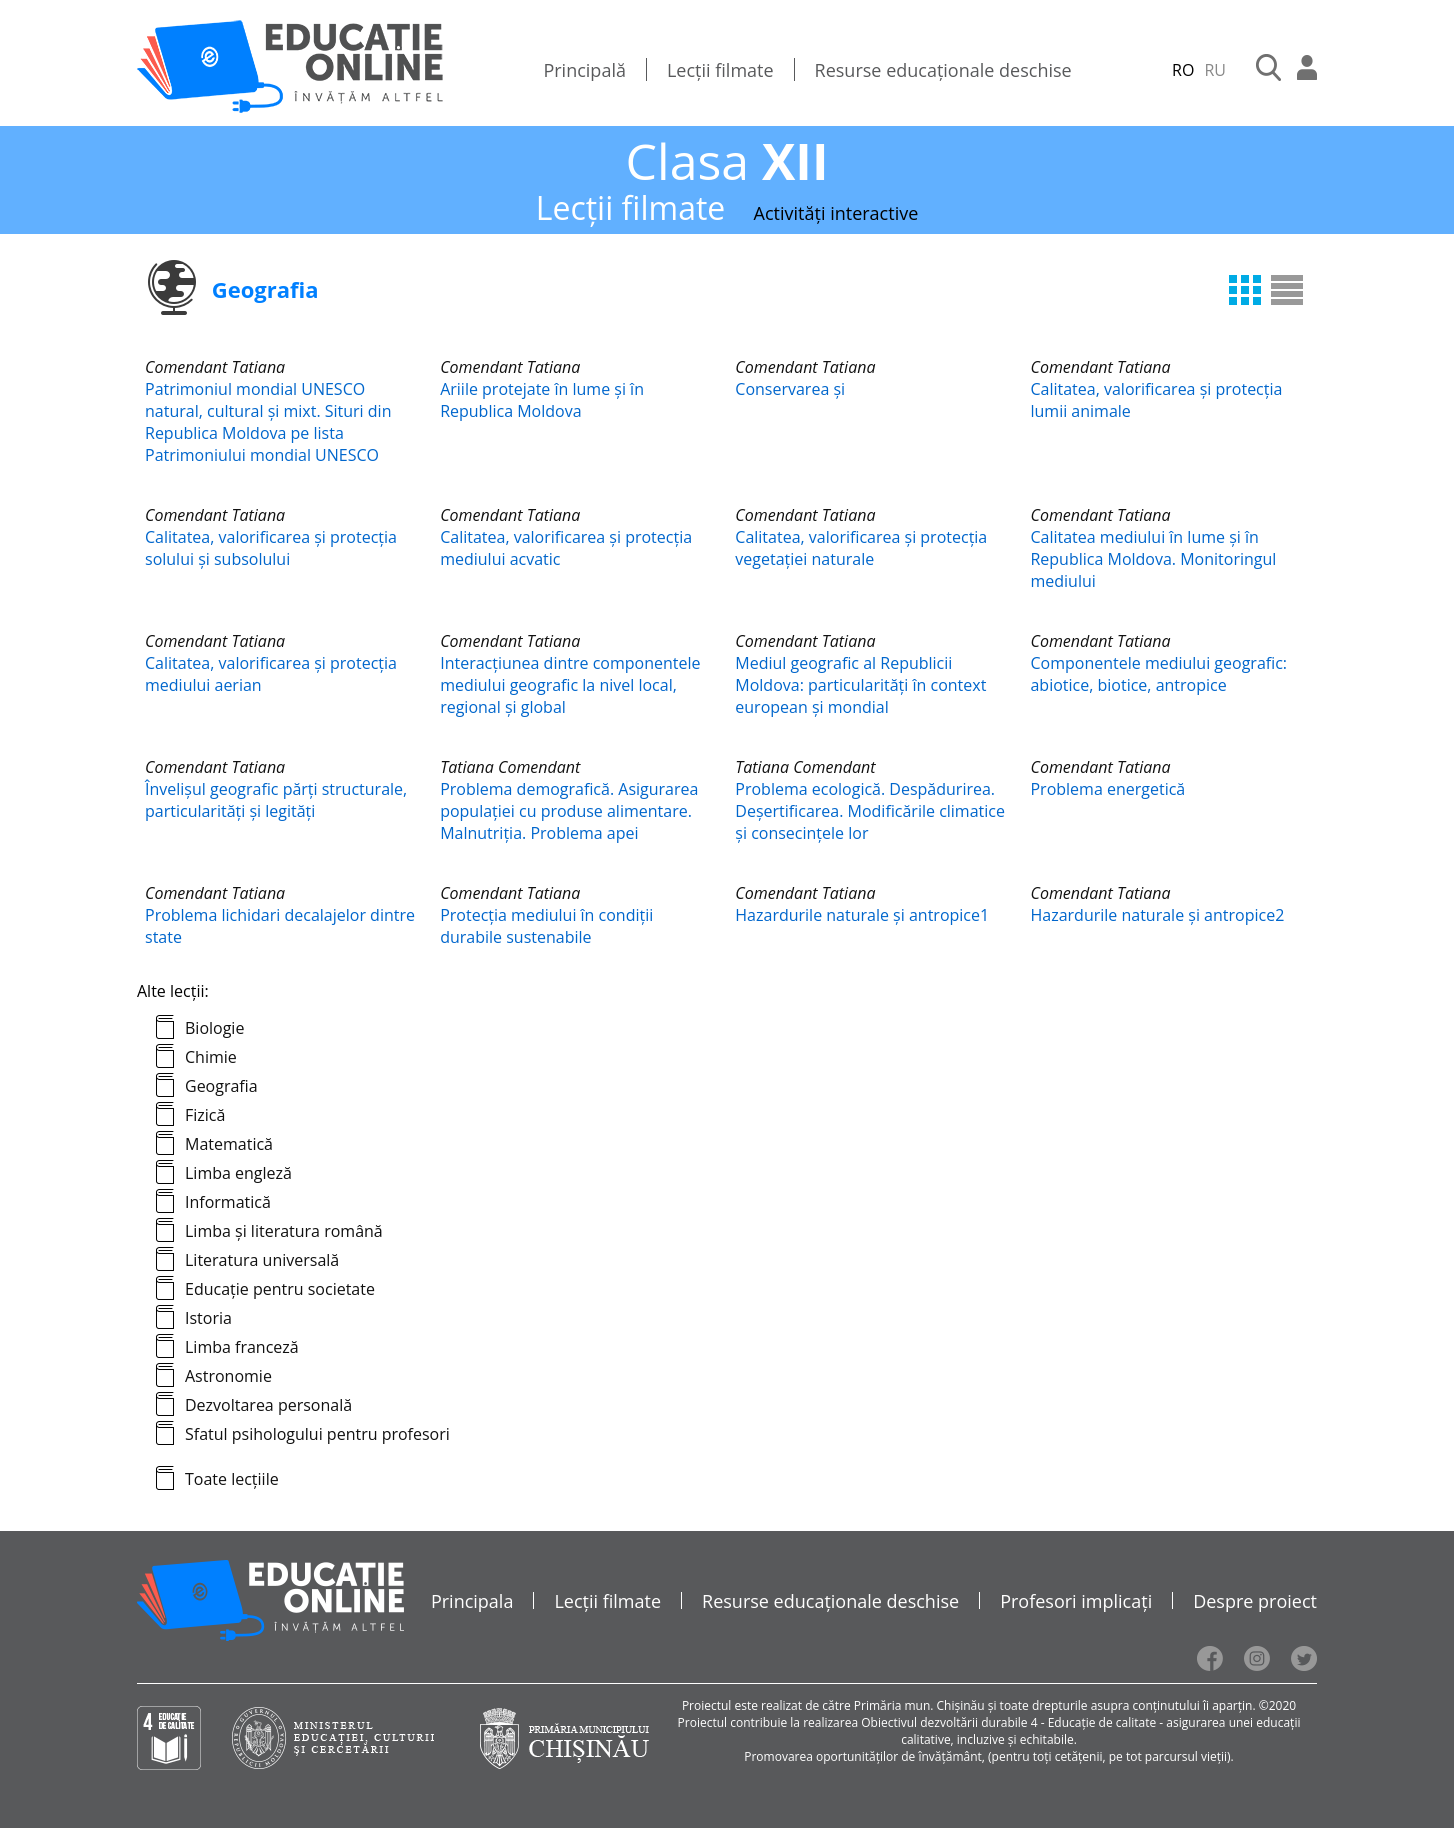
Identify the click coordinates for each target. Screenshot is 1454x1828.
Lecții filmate (720, 70)
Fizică (205, 1115)
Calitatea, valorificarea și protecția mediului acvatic (566, 548)
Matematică (229, 1144)
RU (1215, 70)
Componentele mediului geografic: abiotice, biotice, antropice (1158, 674)
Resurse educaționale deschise (943, 70)
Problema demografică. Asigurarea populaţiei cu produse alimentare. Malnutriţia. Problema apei (569, 811)
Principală (584, 70)
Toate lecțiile (232, 1479)
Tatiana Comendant (510, 767)
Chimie (211, 1057)
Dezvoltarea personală (268, 1405)
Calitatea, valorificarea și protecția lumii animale (1156, 400)
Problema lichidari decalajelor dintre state (280, 926)
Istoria (208, 1318)
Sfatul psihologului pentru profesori (317, 1434)
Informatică (228, 1202)
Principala (472, 1601)
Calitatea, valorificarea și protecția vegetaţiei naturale (861, 548)
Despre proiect (1255, 1601)
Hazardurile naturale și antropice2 (1157, 915)
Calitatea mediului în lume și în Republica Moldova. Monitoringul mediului (1153, 559)
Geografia (221, 1086)
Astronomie (228, 1376)
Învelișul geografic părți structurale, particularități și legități (276, 800)
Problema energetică (1107, 789)
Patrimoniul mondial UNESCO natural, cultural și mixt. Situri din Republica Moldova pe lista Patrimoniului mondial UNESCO (268, 422)
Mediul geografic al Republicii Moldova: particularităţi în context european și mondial (860, 685)
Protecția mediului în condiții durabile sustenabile (546, 926)
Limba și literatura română (284, 1231)
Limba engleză (238, 1173)
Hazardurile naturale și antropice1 (862, 915)
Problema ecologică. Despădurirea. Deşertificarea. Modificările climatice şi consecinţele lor (870, 811)
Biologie (214, 1028)
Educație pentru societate (280, 1289)
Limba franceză (242, 1347)
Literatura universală (262, 1260)
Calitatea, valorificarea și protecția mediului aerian (271, 674)
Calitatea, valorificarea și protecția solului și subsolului (271, 548)
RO (1183, 70)
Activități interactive (836, 213)
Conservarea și (790, 389)
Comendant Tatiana (215, 367)
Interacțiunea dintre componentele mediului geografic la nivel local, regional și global (570, 685)
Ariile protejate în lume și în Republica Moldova (542, 400)
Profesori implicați (1076, 1601)
